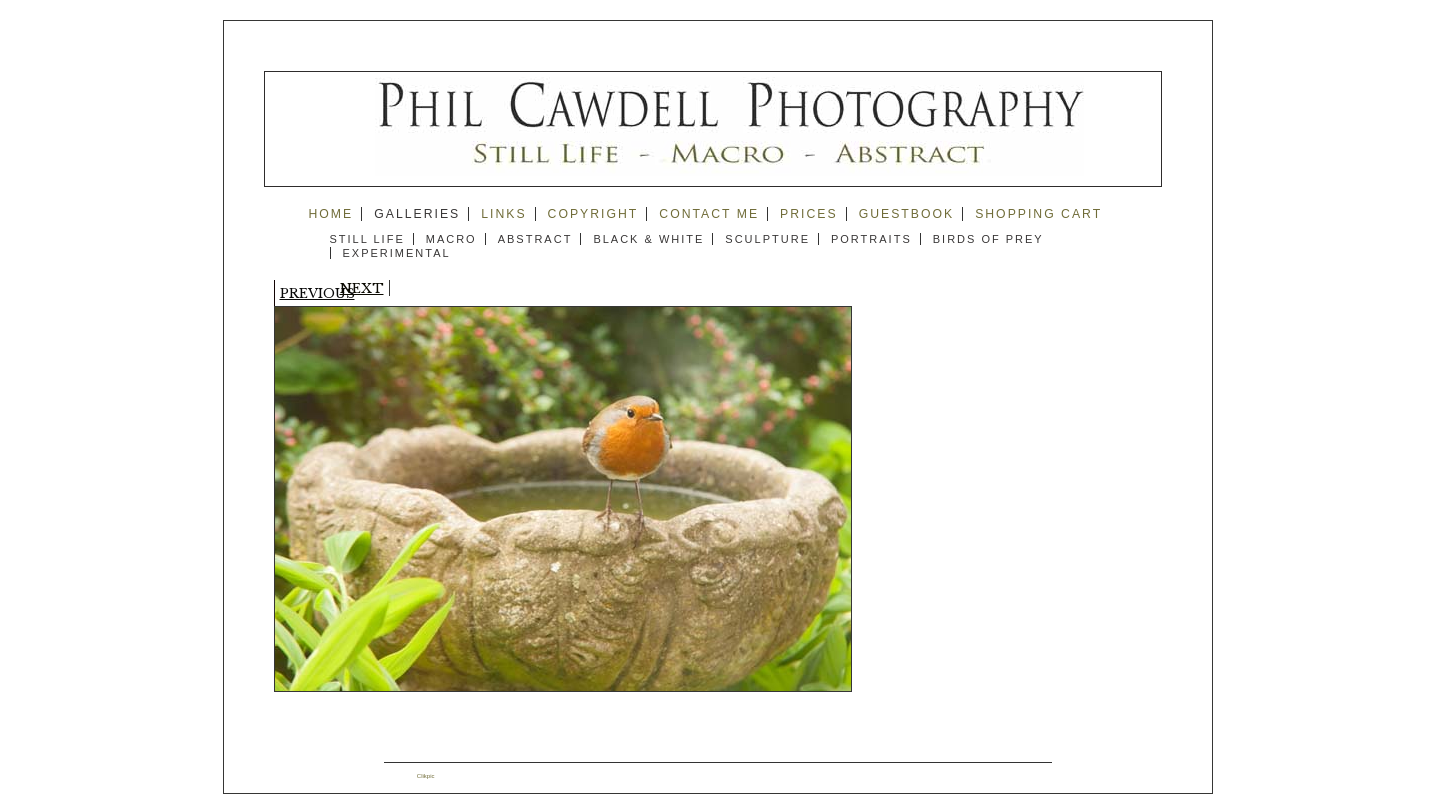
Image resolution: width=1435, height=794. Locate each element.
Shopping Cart (1038, 214)
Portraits (871, 239)
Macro (451, 239)
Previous (317, 293)
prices (809, 214)
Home (331, 214)
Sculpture (767, 239)
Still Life (367, 239)
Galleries (417, 214)
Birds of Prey (988, 239)
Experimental (397, 253)
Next (362, 288)
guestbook (907, 214)
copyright (593, 214)
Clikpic (426, 776)
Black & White (648, 239)
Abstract (535, 239)
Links (503, 214)
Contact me (709, 214)
